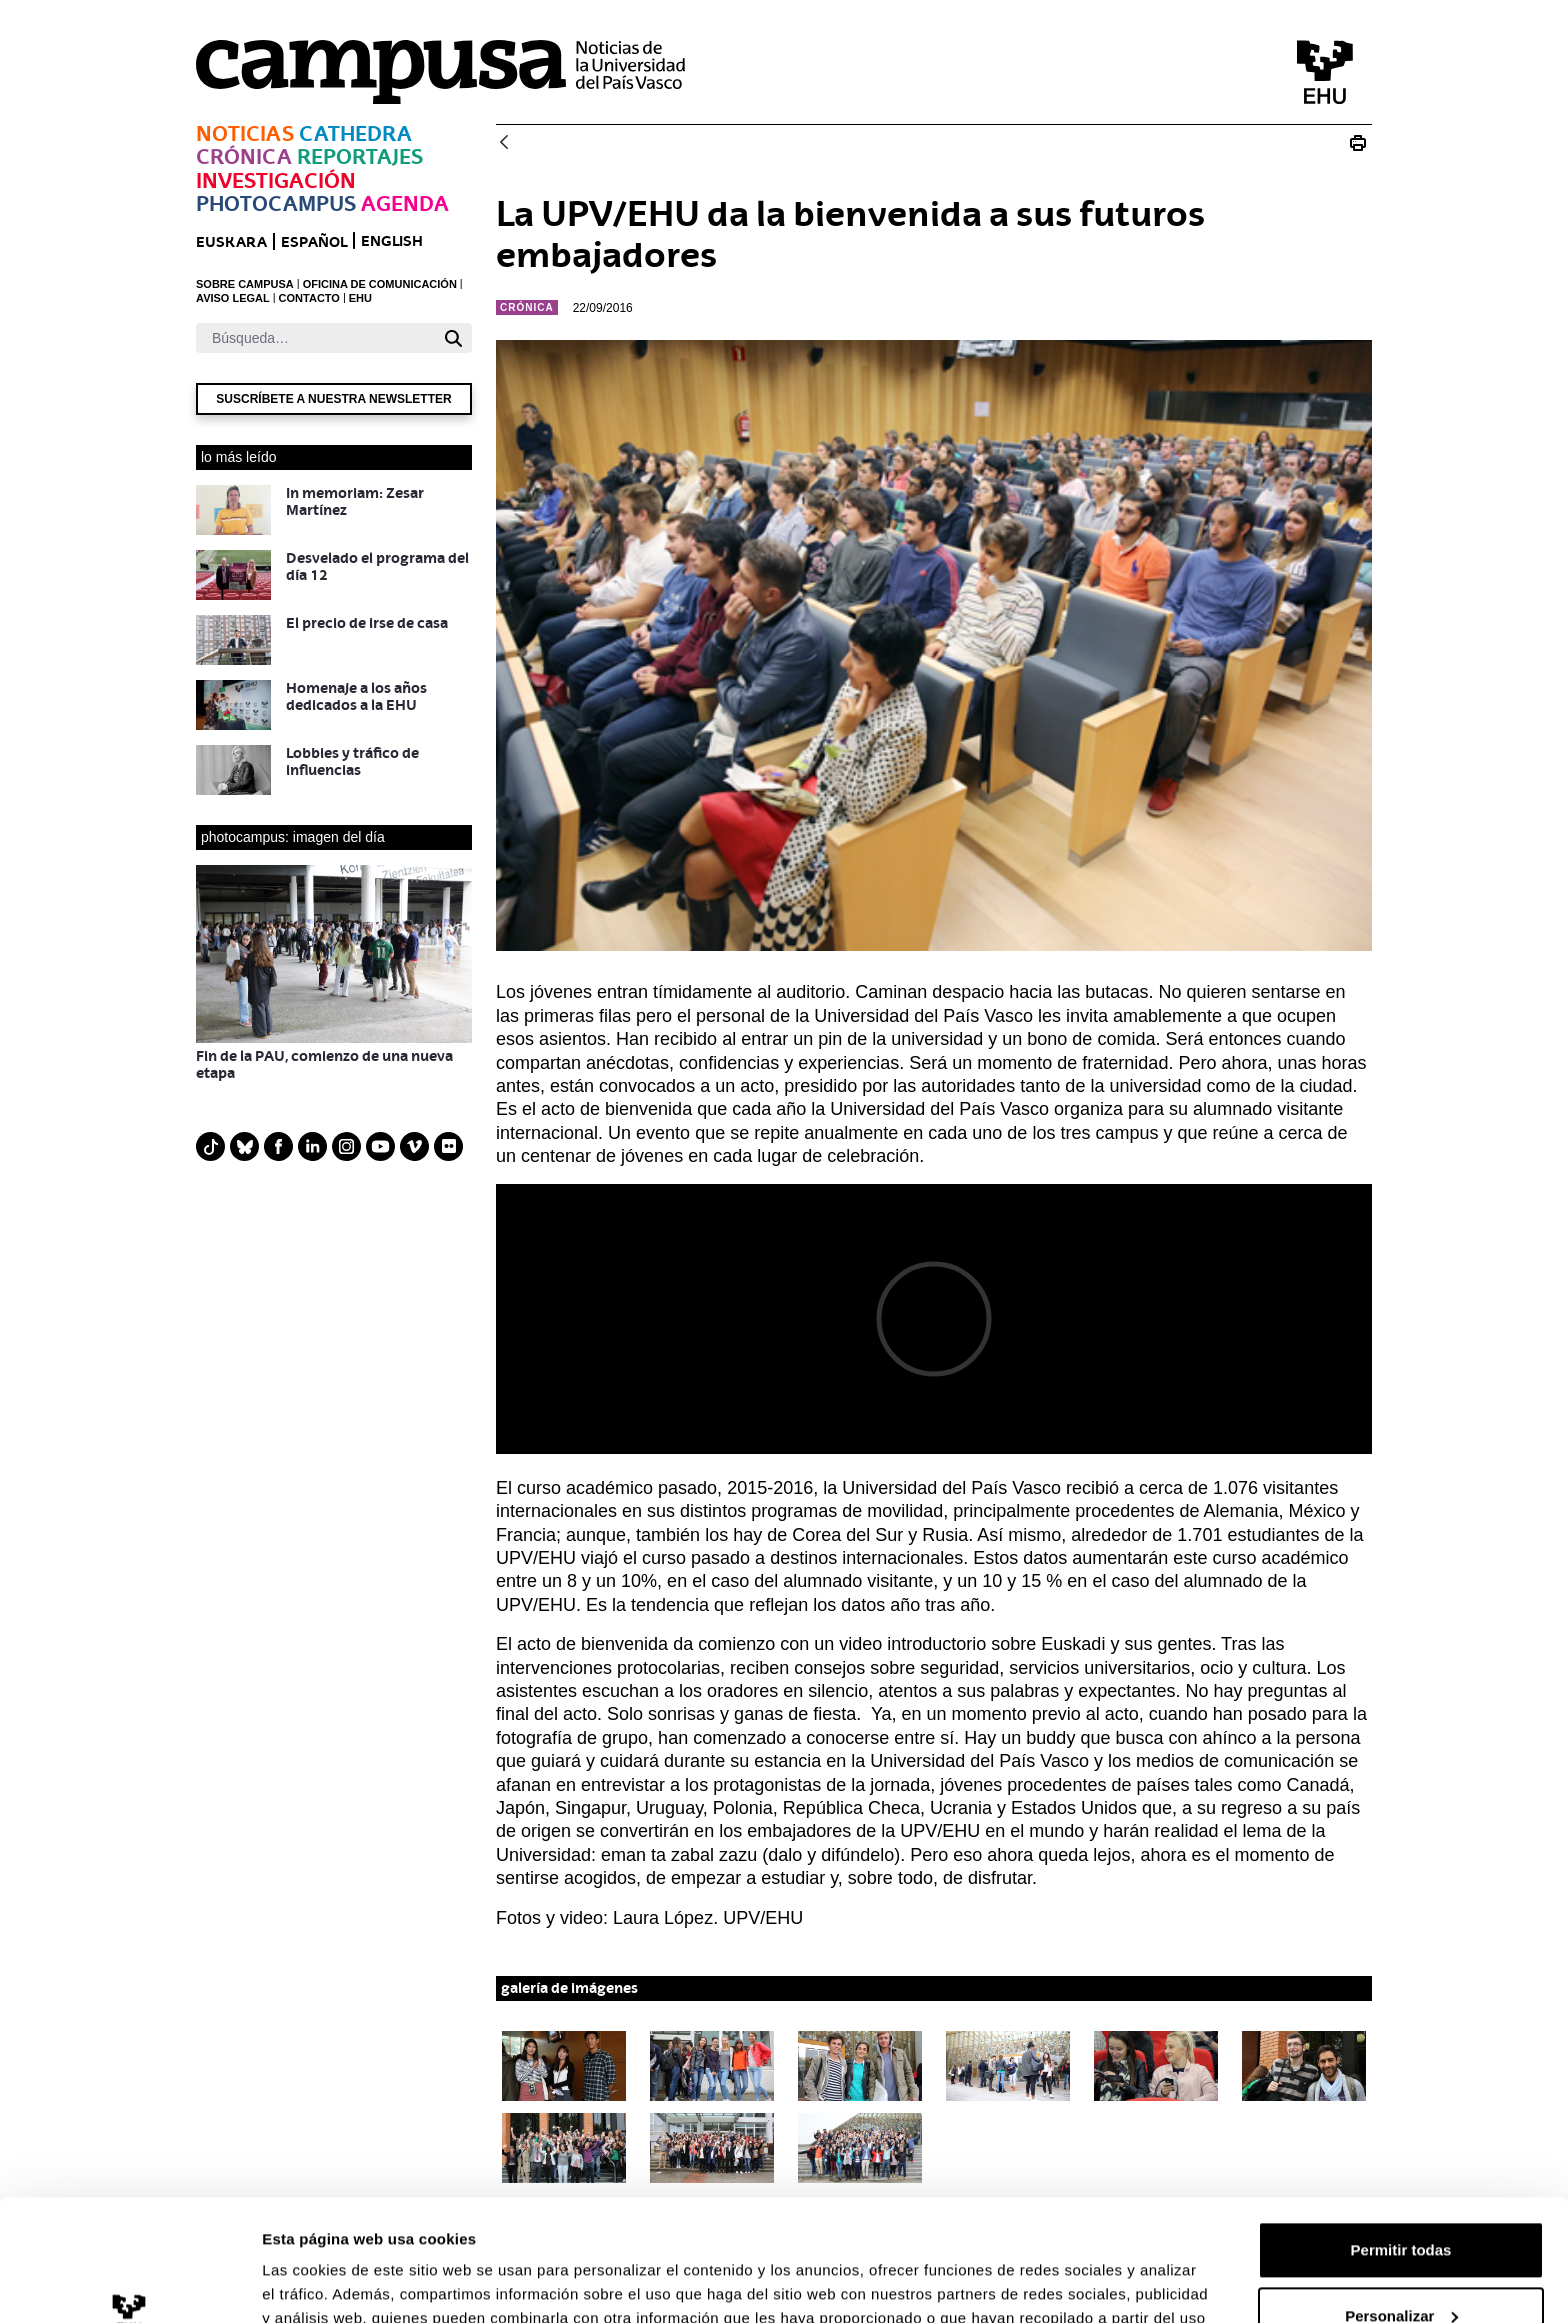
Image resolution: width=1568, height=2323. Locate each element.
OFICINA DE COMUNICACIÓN (380, 284)
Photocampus (276, 203)
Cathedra (355, 133)
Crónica (244, 156)
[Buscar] (315, 338)
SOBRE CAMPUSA (245, 284)
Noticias (245, 133)
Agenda (405, 203)
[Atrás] (504, 143)
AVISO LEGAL (233, 298)
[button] (564, 2066)
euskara (231, 241)
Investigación (276, 180)
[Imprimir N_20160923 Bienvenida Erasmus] (1358, 143)
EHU (360, 298)
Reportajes (360, 156)
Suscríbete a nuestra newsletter (333, 399)
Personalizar (1401, 2201)
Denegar (1401, 2267)
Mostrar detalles (320, 2283)
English (392, 240)
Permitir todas (1401, 2136)
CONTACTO (309, 298)
